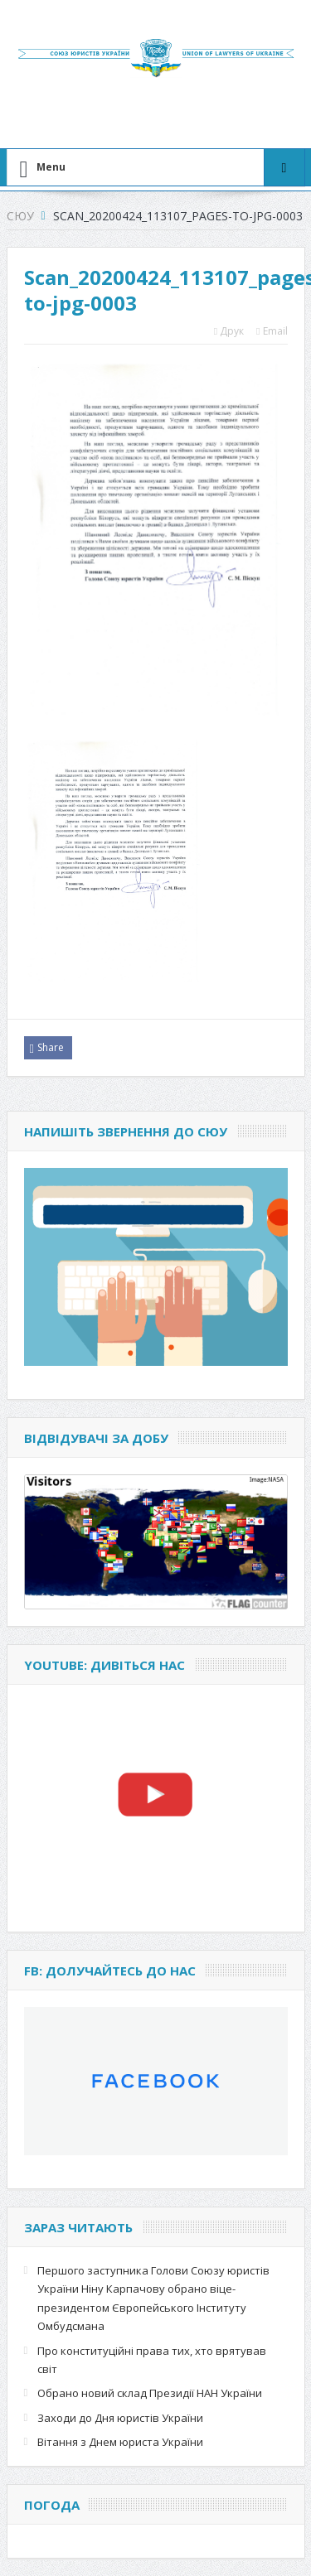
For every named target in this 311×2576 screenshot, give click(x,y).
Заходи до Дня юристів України (120, 2417)
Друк (229, 331)
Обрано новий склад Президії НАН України (149, 2392)
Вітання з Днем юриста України (120, 2441)
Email (271, 331)
